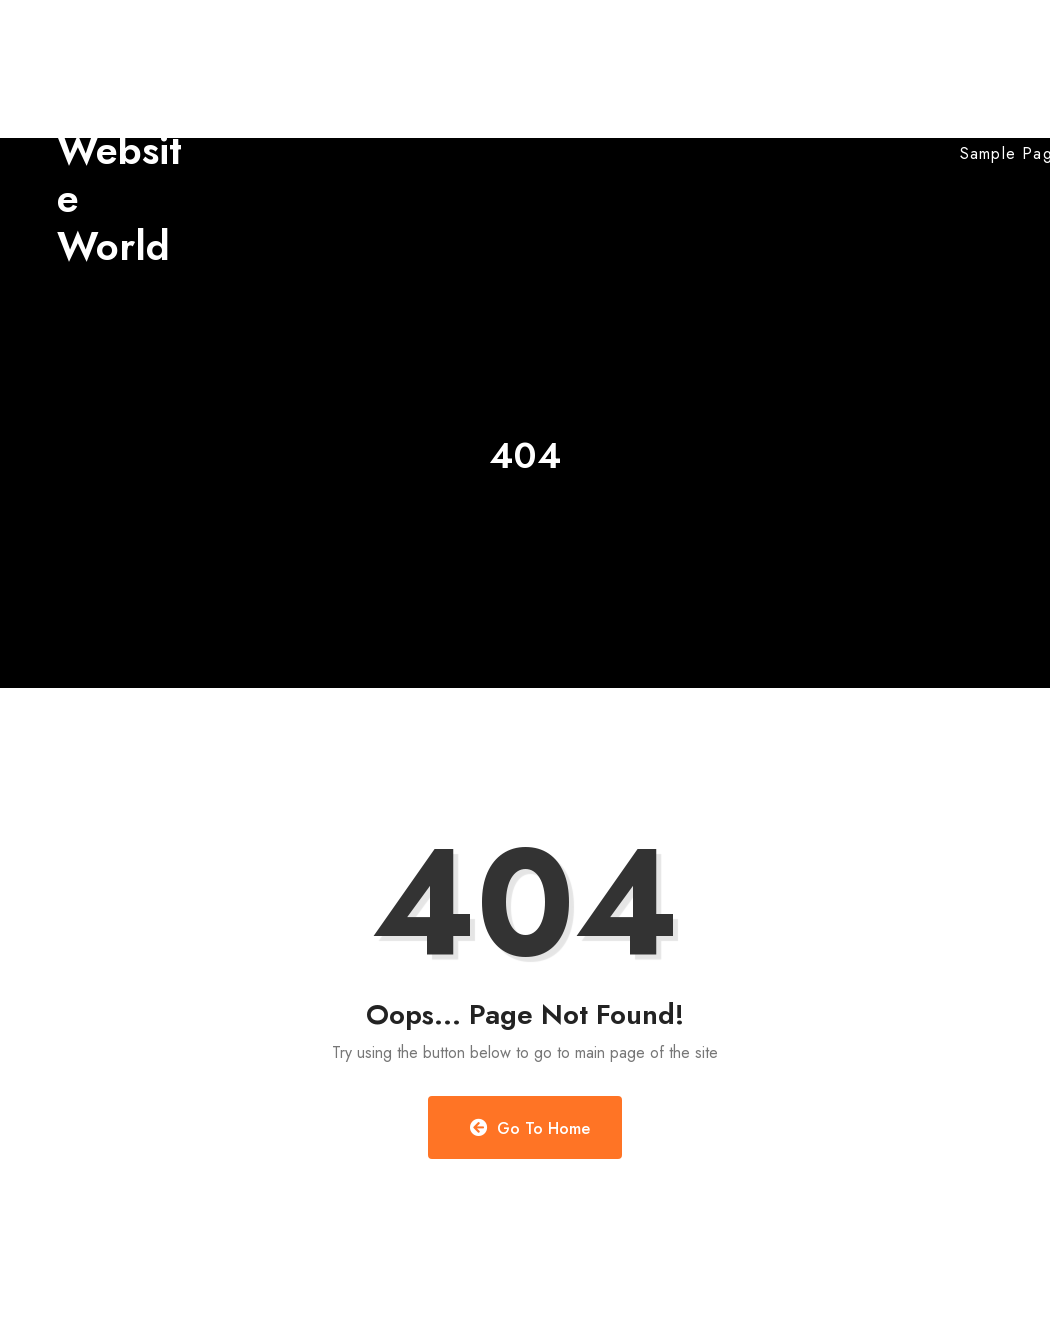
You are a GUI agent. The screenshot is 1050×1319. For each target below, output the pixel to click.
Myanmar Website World (123, 150)
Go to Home (530, 1128)
